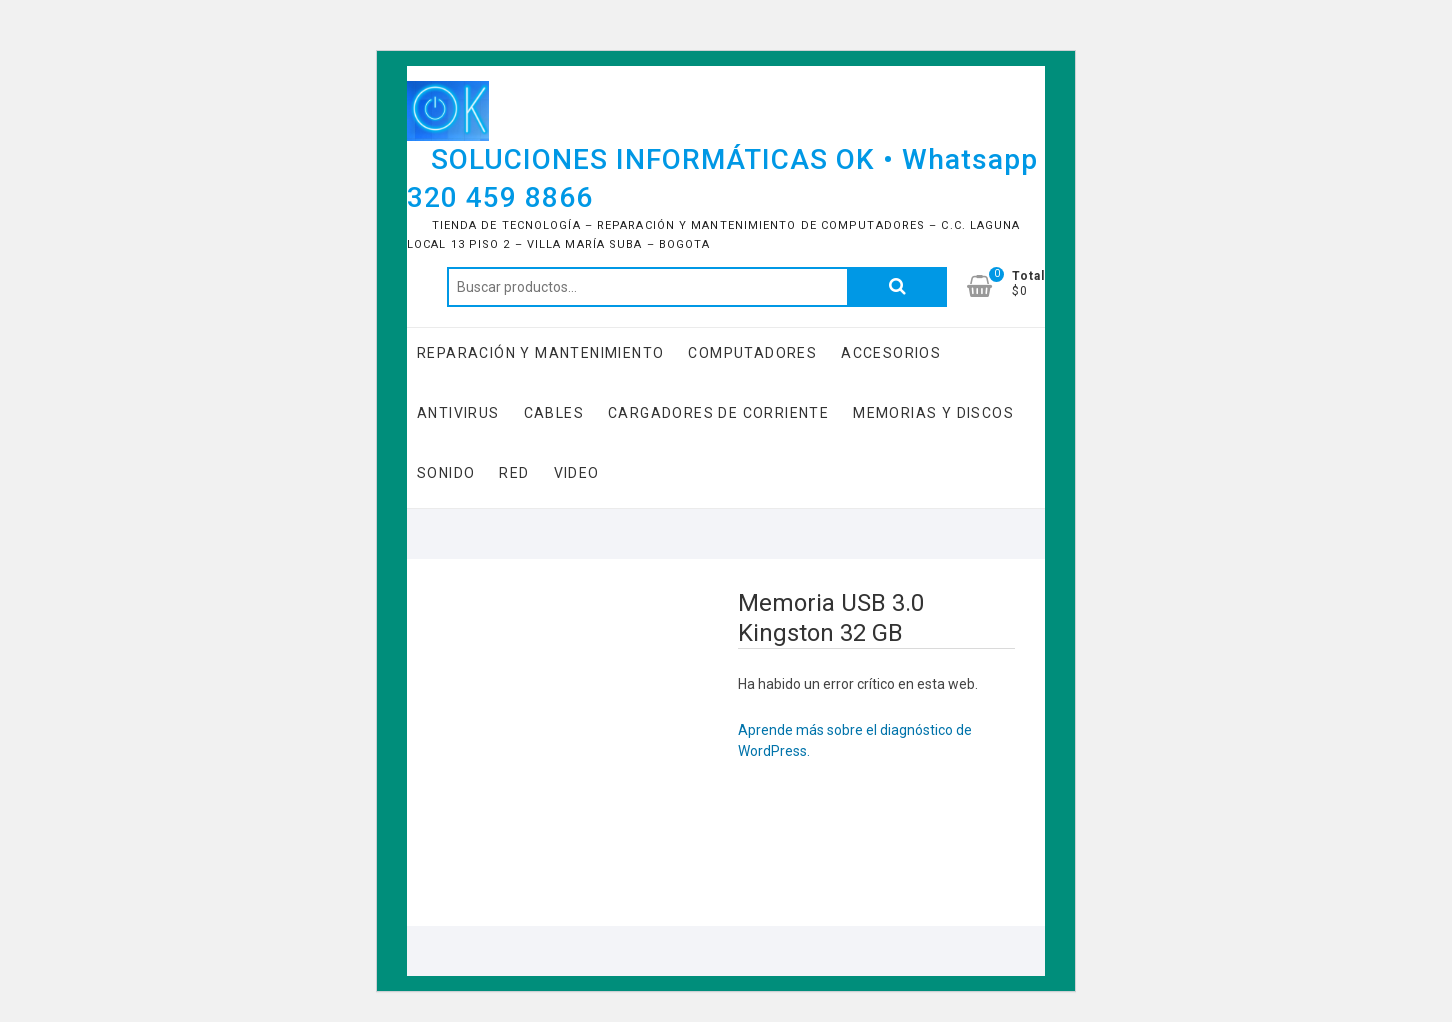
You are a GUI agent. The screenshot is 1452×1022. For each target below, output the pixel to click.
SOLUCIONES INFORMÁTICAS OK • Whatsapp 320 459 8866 (722, 178)
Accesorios (891, 353)
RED (514, 473)
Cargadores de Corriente (718, 413)
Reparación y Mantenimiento (540, 353)
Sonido (446, 473)
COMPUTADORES (752, 353)
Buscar (897, 287)
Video (577, 473)
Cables (554, 413)
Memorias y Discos (933, 413)
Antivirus (458, 413)
